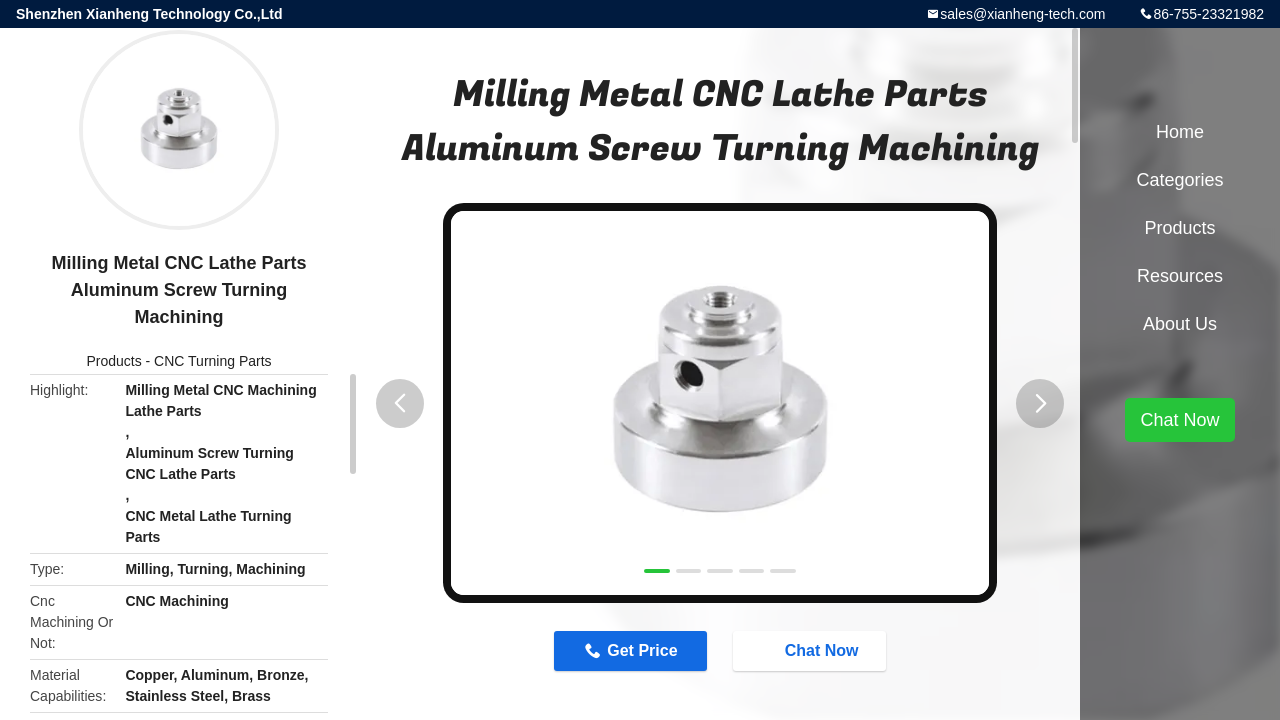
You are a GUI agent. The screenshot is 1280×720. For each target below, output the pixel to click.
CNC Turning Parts (212, 361)
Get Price (642, 650)
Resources (1180, 276)
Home (1180, 132)
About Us (1180, 324)
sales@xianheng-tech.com (1022, 14)
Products (113, 361)
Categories (1179, 180)
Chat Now (812, 650)
